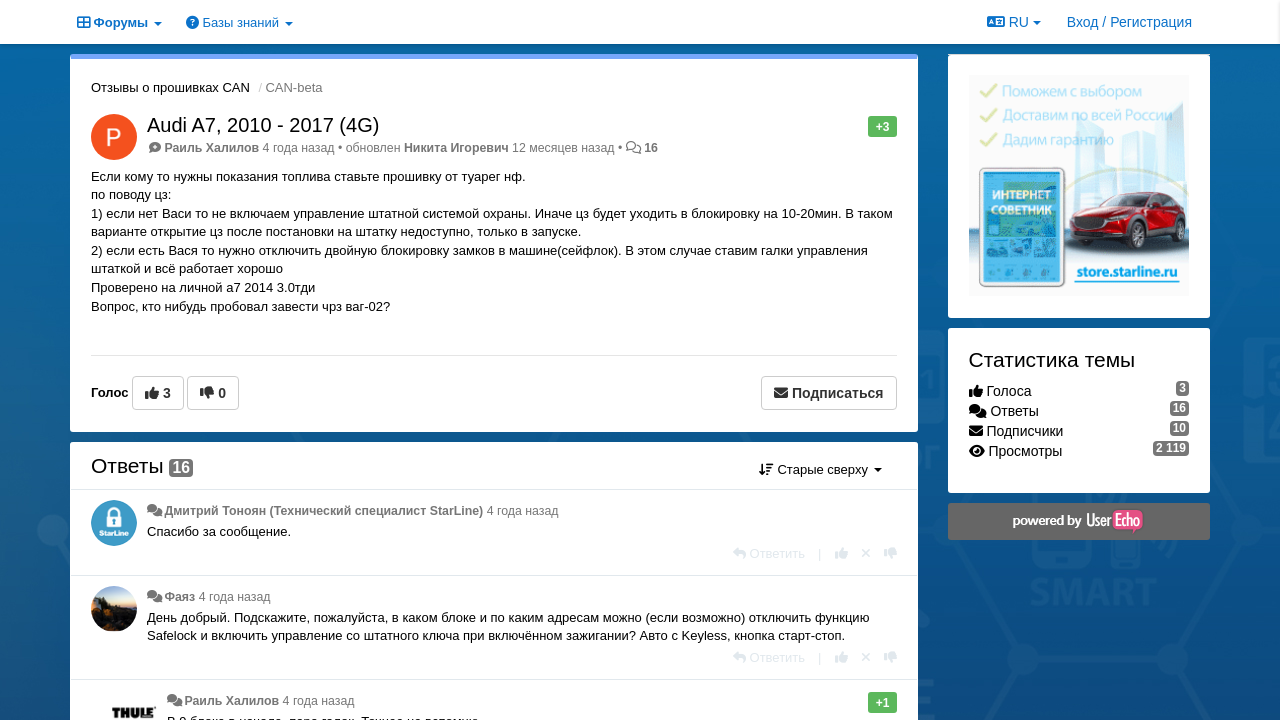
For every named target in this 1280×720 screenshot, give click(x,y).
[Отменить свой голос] (866, 553)
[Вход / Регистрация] (1129, 22)
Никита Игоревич (456, 148)
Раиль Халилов (211, 148)
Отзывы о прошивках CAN (170, 87)
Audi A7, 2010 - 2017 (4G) (263, 125)
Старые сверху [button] (820, 469)
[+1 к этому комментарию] (841, 553)
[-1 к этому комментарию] (890, 553)
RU (1014, 22)
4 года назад (523, 511)
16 (651, 148)
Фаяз (179, 597)
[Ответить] (769, 553)
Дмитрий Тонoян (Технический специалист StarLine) (323, 511)
